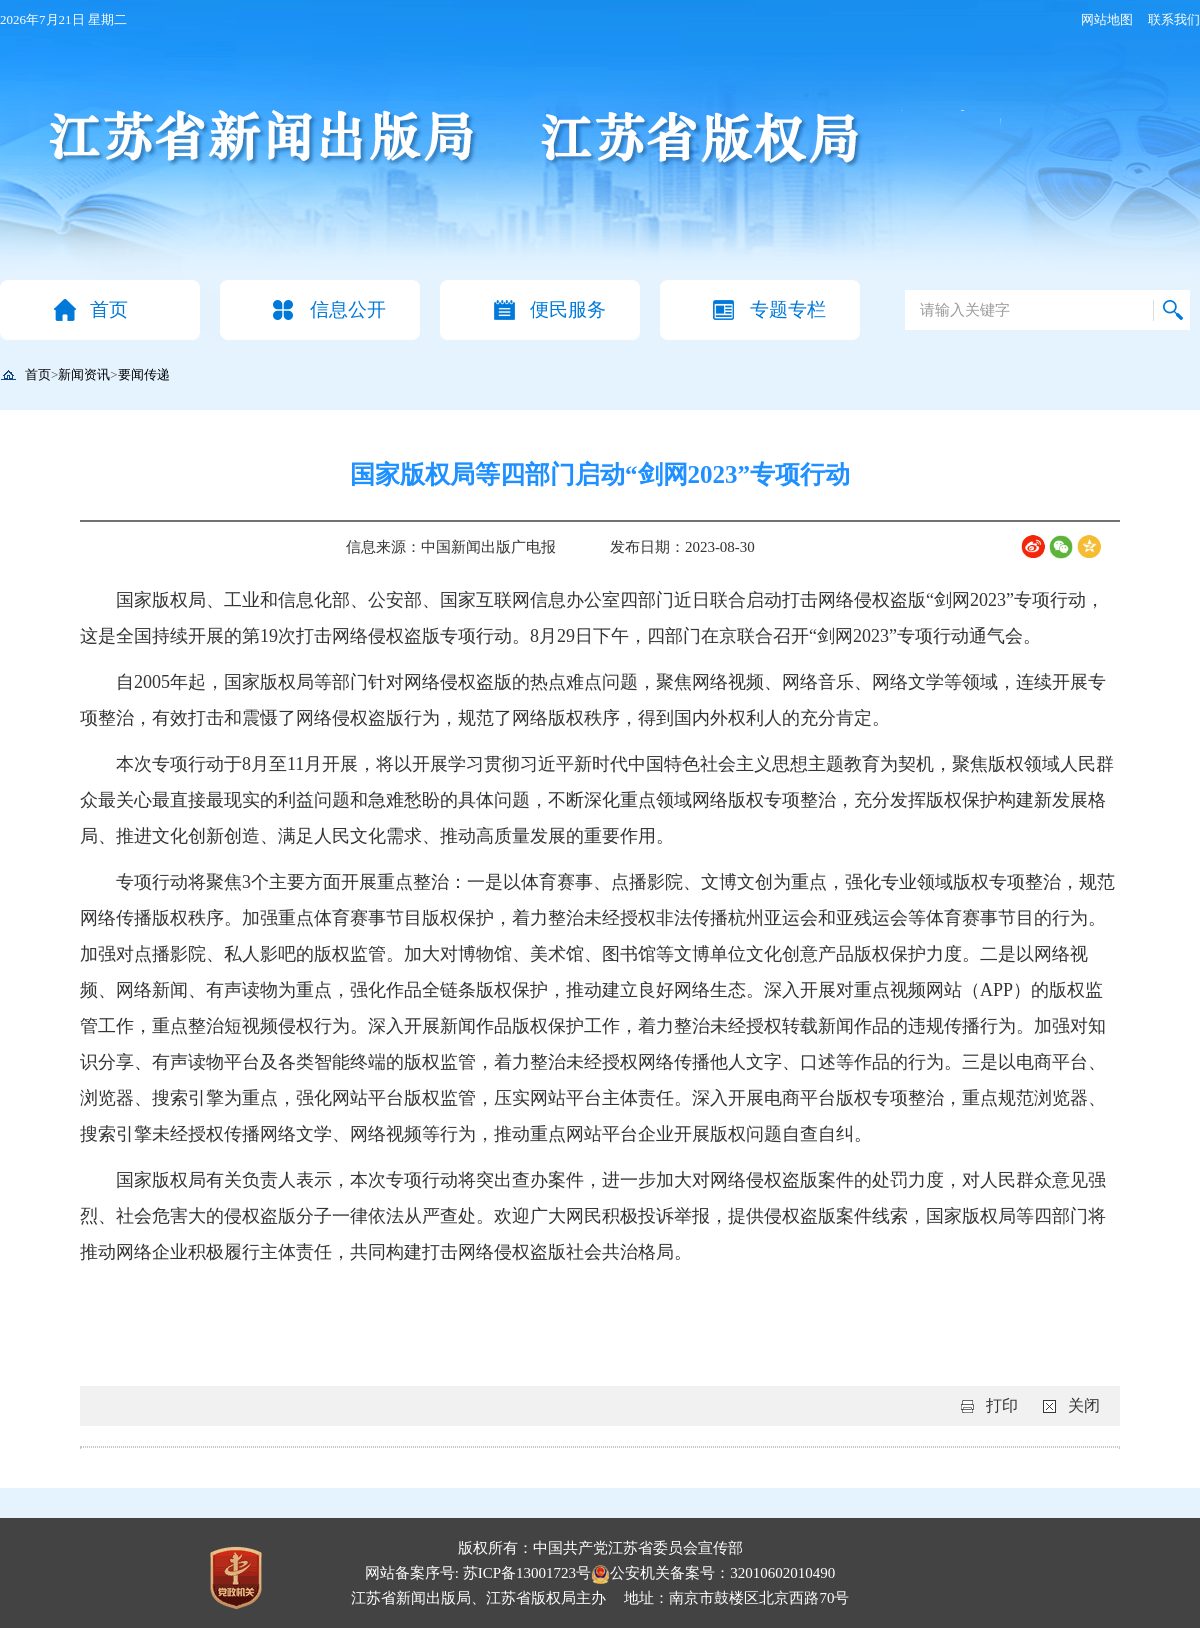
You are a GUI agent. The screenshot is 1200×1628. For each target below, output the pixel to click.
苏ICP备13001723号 (527, 1573)
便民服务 (568, 309)
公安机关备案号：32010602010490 (713, 1573)
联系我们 (1174, 19)
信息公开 (348, 309)
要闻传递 (144, 374)
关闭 (1084, 1405)
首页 (109, 309)
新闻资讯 (84, 374)
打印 (1002, 1405)
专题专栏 (788, 309)
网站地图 (1107, 19)
